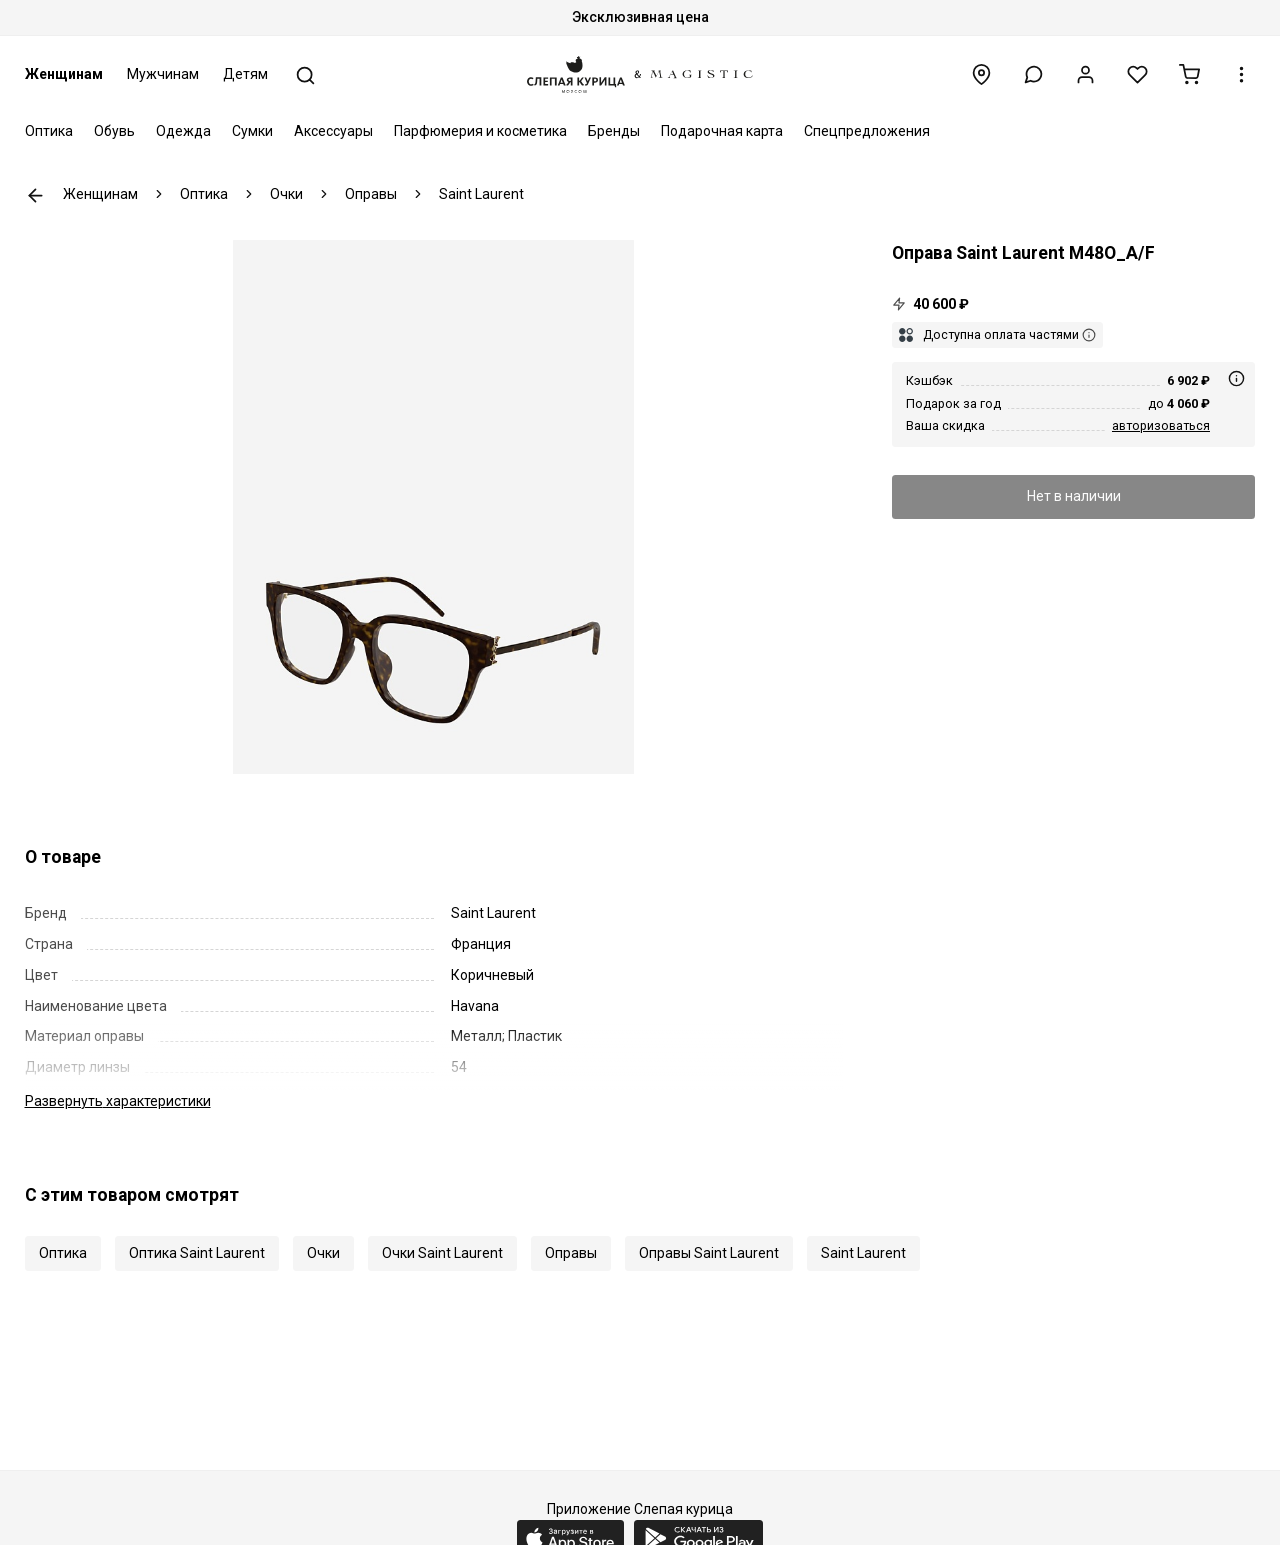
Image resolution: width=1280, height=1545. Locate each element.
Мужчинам (163, 74)
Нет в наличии (1074, 496)
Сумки (252, 131)
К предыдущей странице (35, 195)
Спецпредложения (867, 131)
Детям (245, 74)
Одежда (183, 131)
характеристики (118, 1101)
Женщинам (64, 74)
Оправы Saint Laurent (709, 1253)
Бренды (614, 131)
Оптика (49, 131)
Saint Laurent (863, 1253)
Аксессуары (333, 131)
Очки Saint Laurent (442, 1253)
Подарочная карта (722, 131)
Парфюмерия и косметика (480, 131)
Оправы (571, 1253)
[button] (1033, 74)
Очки (323, 1253)
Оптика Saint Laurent (197, 1253)
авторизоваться (1161, 425)
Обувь (114, 131)
